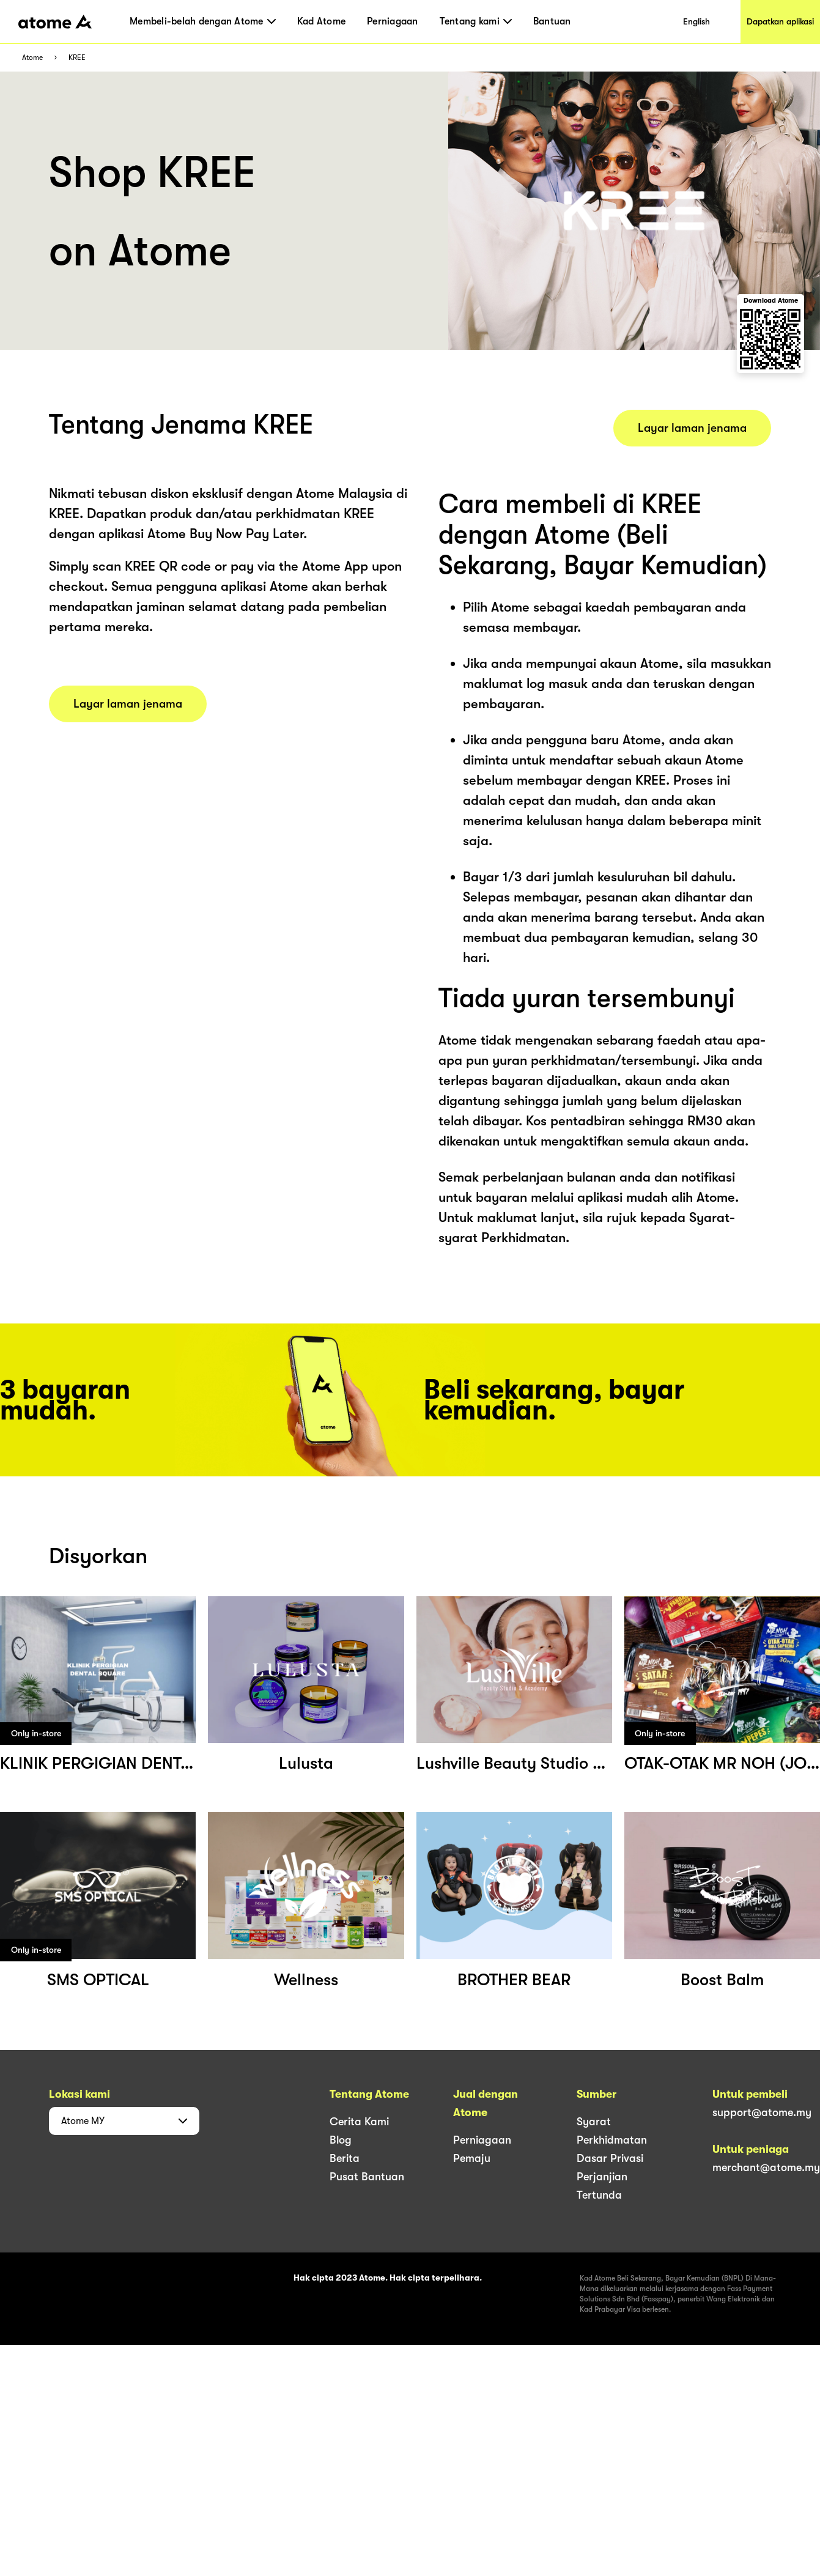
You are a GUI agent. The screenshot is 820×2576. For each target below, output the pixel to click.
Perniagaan (392, 21)
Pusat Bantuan (367, 2177)
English (696, 21)
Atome (32, 58)
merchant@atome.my (766, 2167)
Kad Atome (321, 21)
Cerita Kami (359, 2121)
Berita (345, 2158)
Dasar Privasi (610, 2158)
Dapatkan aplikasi (780, 21)
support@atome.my (761, 2112)
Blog (341, 2140)
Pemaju (471, 2158)
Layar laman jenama (127, 704)
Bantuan (552, 21)
